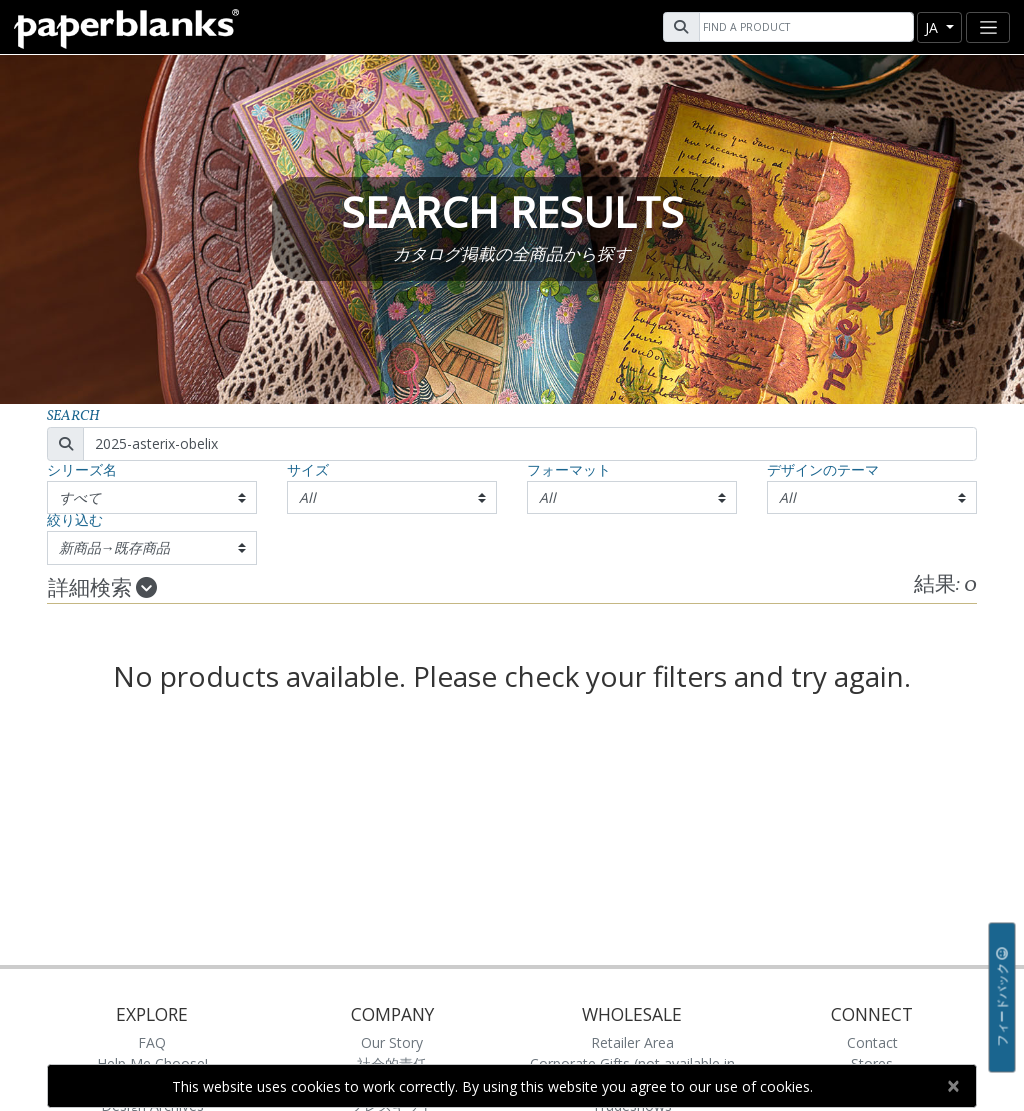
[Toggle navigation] (988, 27)
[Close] (952, 1086)
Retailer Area (632, 1042)
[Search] (804, 27)
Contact (872, 1042)
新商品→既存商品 (115, 547)
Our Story (392, 1042)
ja (933, 27)
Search (73, 416)
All (307, 497)
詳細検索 (102, 589)
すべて (80, 497)
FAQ (152, 1042)
